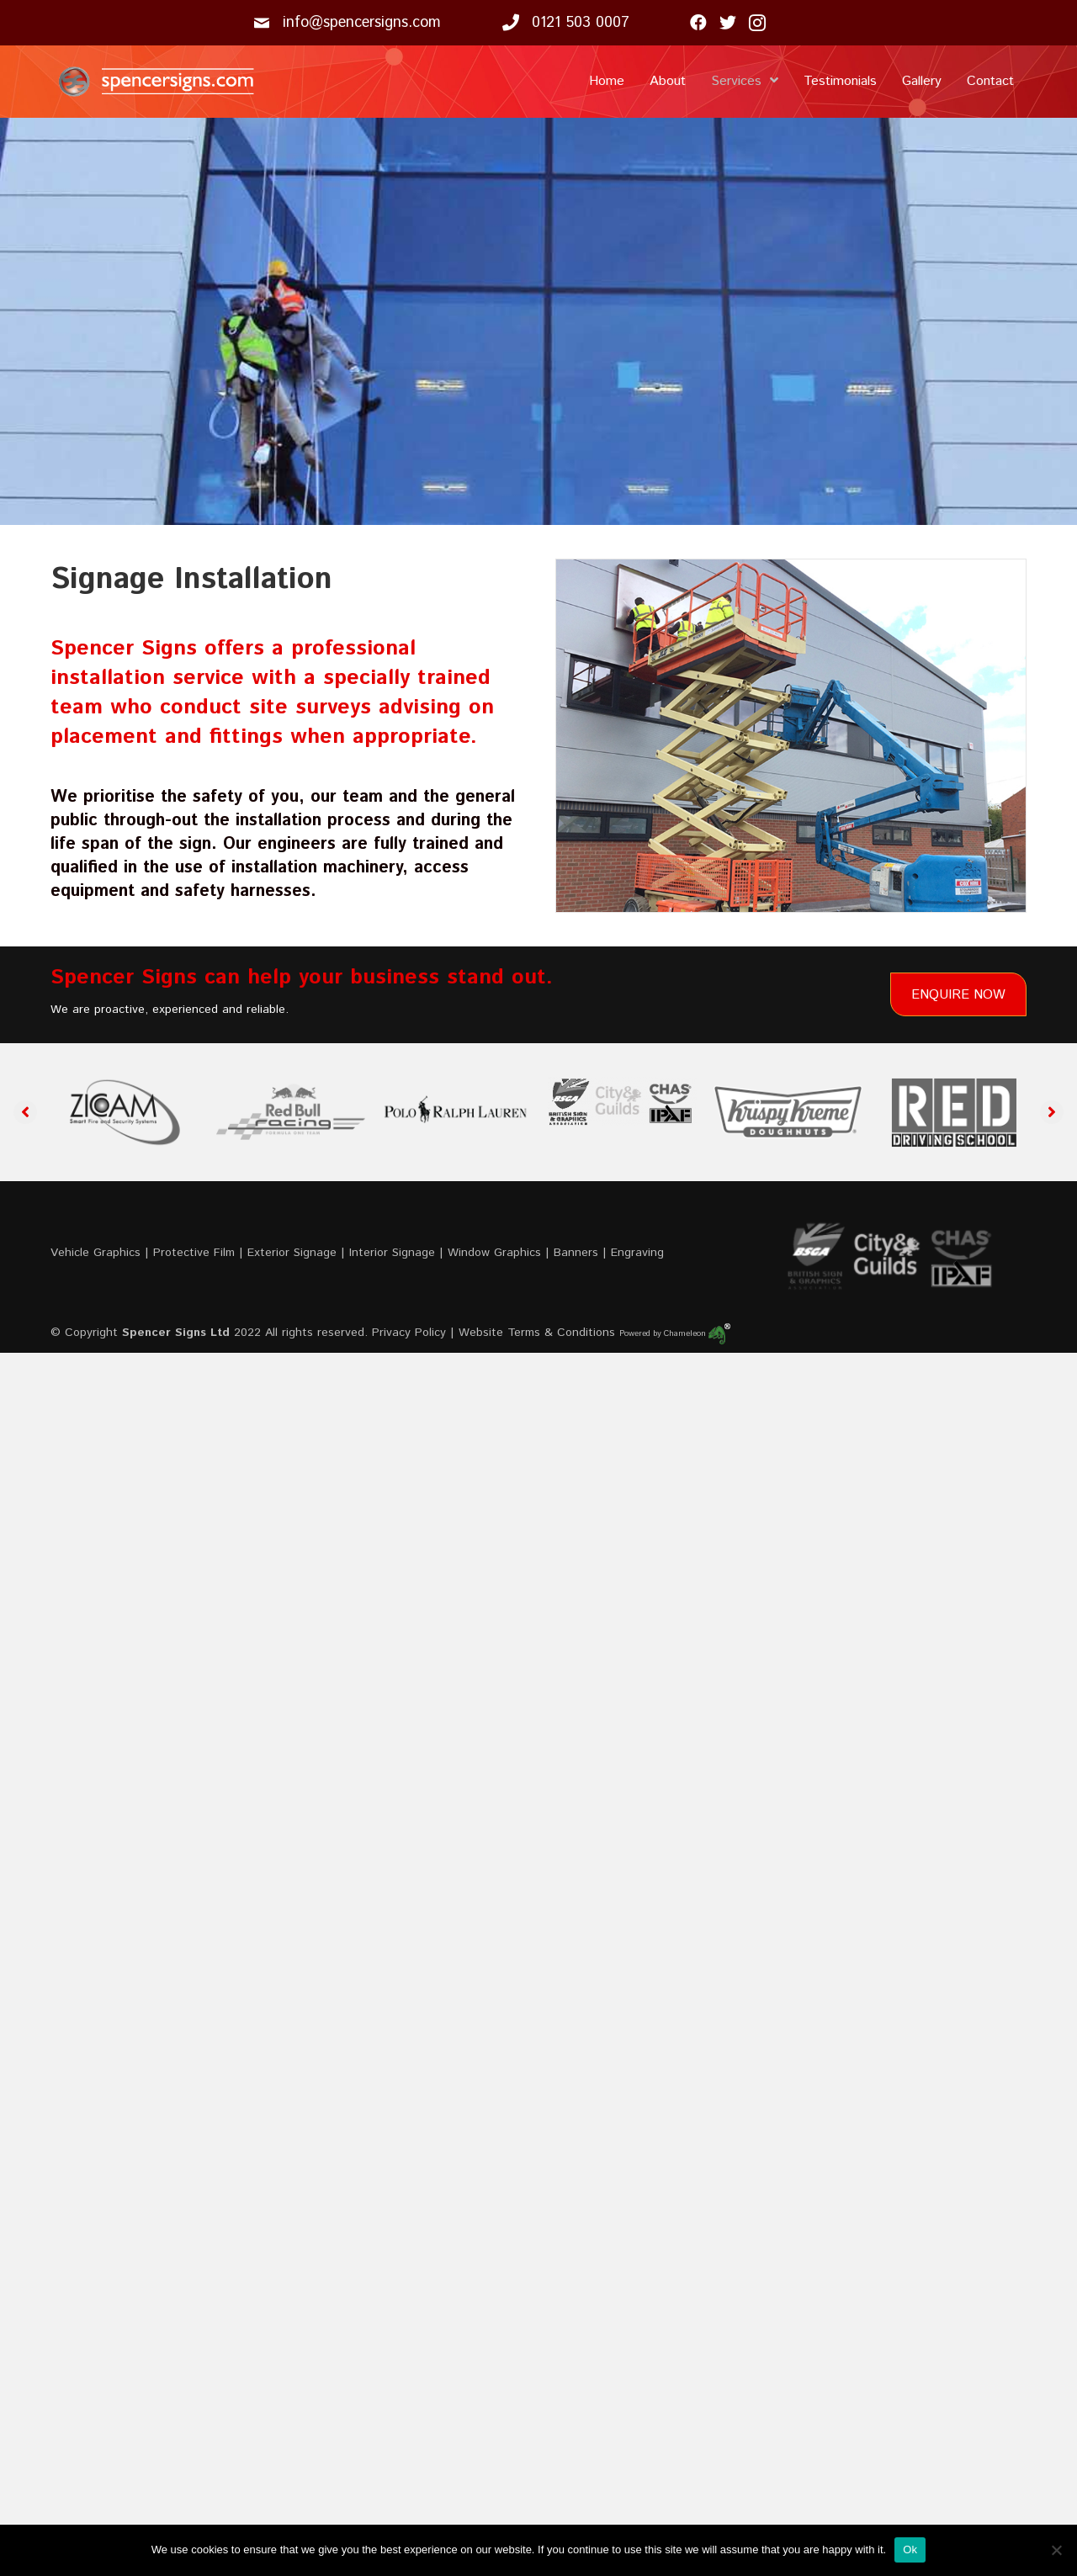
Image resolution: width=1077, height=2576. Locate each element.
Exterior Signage (292, 1252)
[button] (25, 1112)
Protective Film (194, 1252)
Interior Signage (392, 1252)
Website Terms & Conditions (537, 1332)
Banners (576, 1252)
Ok (910, 2549)
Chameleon (697, 1333)
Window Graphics (494, 1252)
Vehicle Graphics (95, 1252)
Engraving (637, 1252)
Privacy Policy (409, 1332)
